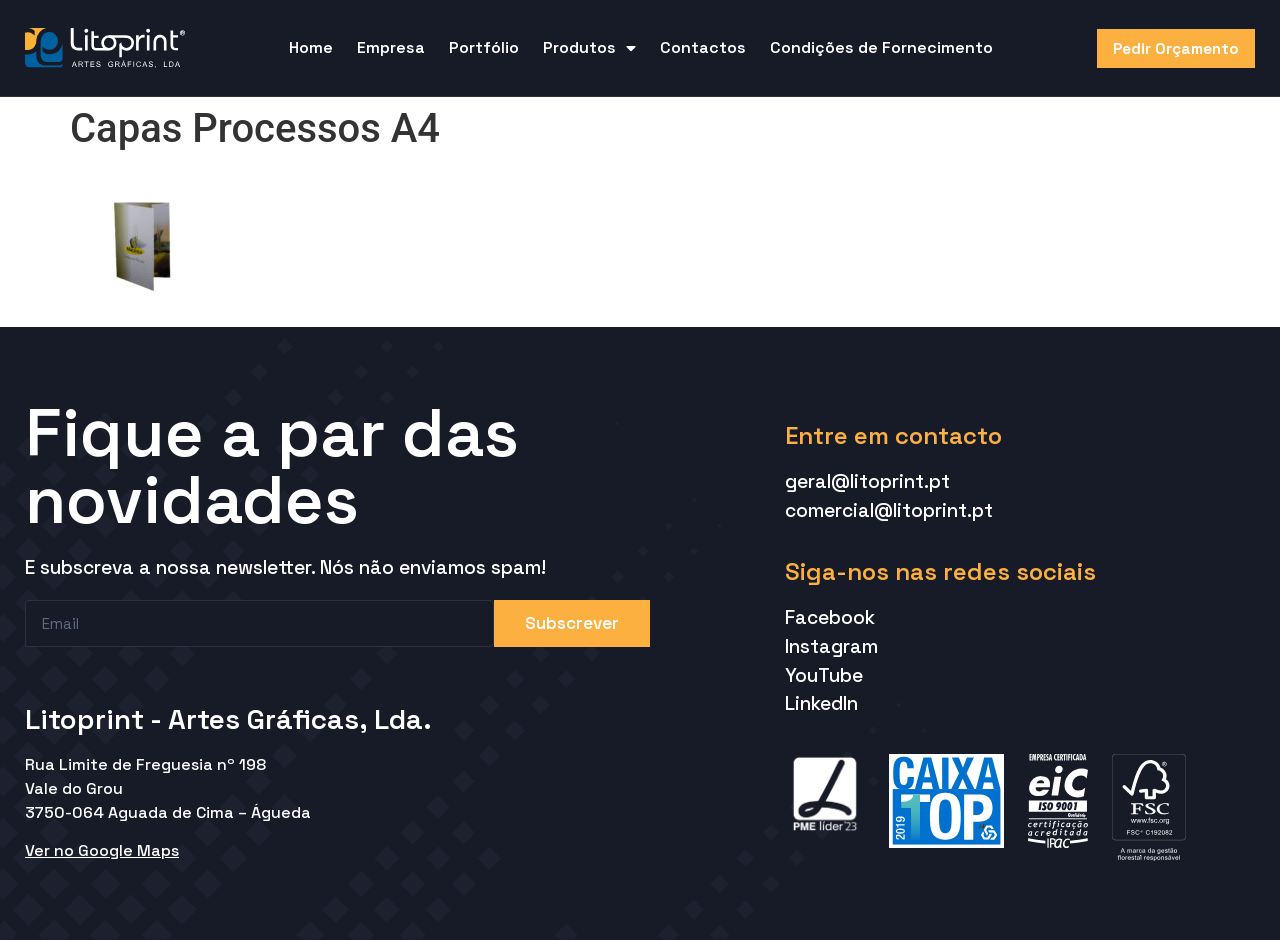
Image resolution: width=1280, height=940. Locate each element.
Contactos (703, 47)
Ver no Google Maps (102, 850)
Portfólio (484, 47)
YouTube (824, 675)
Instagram (831, 646)
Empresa (391, 47)
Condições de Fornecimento (881, 47)
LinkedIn (821, 703)
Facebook (830, 617)
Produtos (589, 48)
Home (311, 47)
